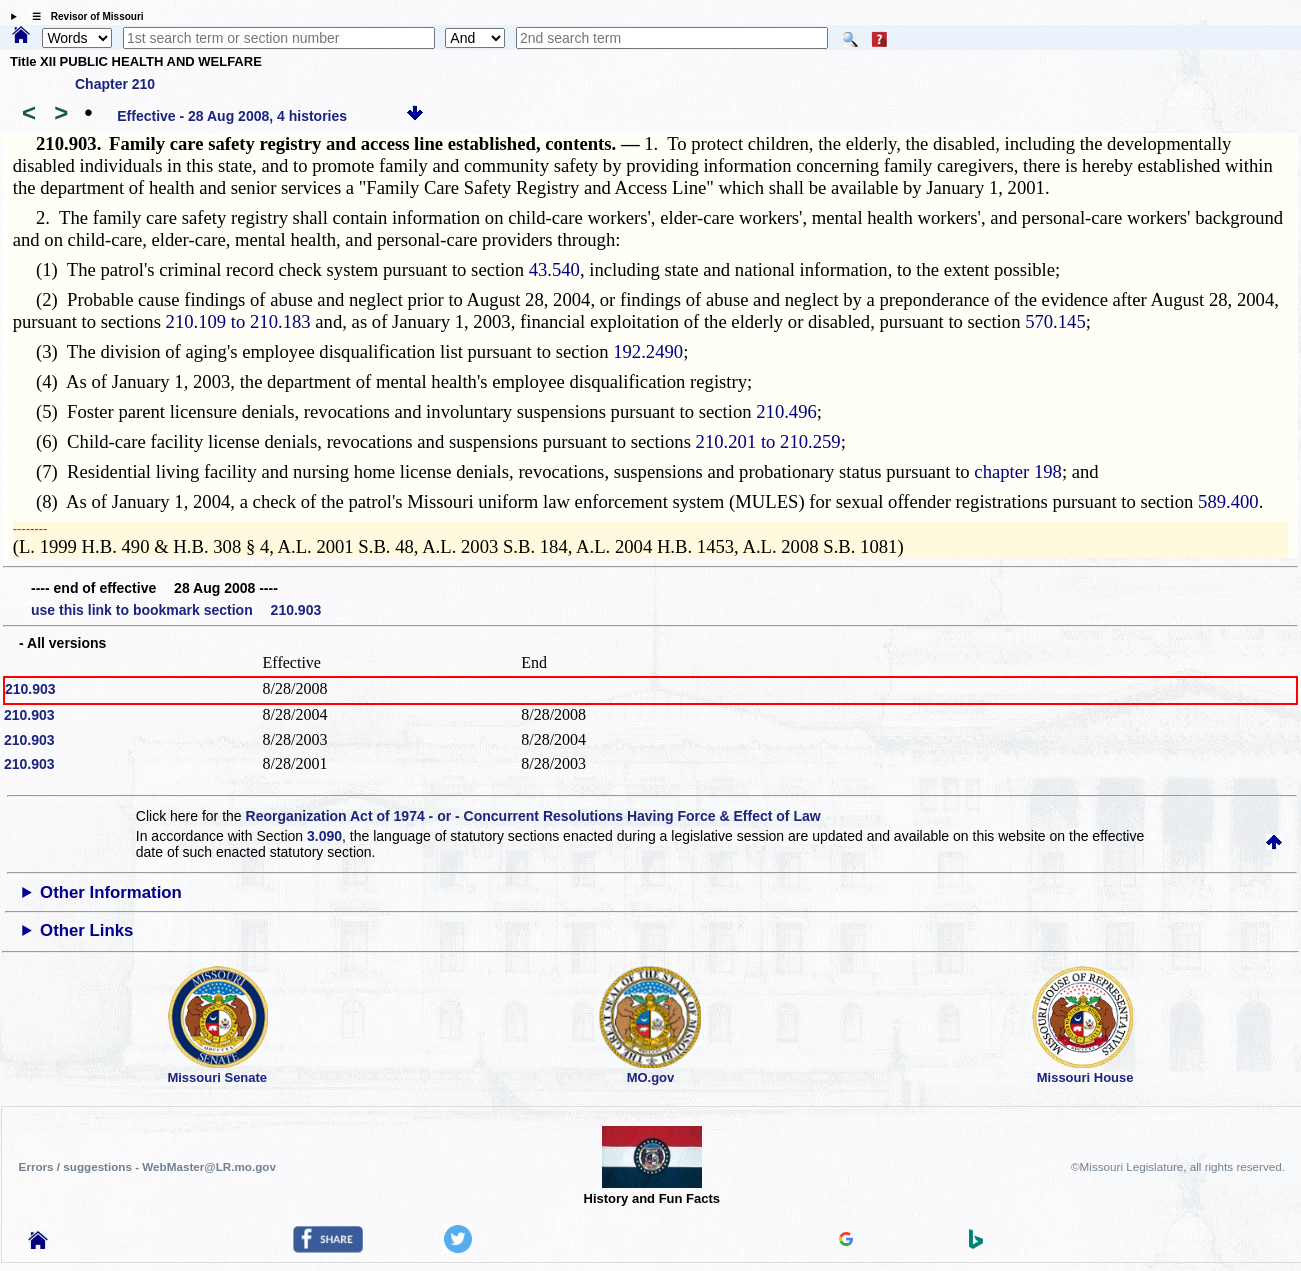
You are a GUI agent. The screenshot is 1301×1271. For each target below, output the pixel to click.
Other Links (86, 930)
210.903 (30, 689)
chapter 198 (1018, 471)
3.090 (324, 836)
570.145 (1055, 321)
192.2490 (648, 351)
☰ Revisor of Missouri (83, 16)
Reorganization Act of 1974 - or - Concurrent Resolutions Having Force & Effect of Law (533, 816)
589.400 (1228, 501)
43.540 (554, 269)
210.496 (786, 411)
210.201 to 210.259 (768, 441)
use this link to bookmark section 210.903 (176, 610)
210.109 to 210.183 (238, 321)
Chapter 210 (115, 84)
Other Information (111, 892)
